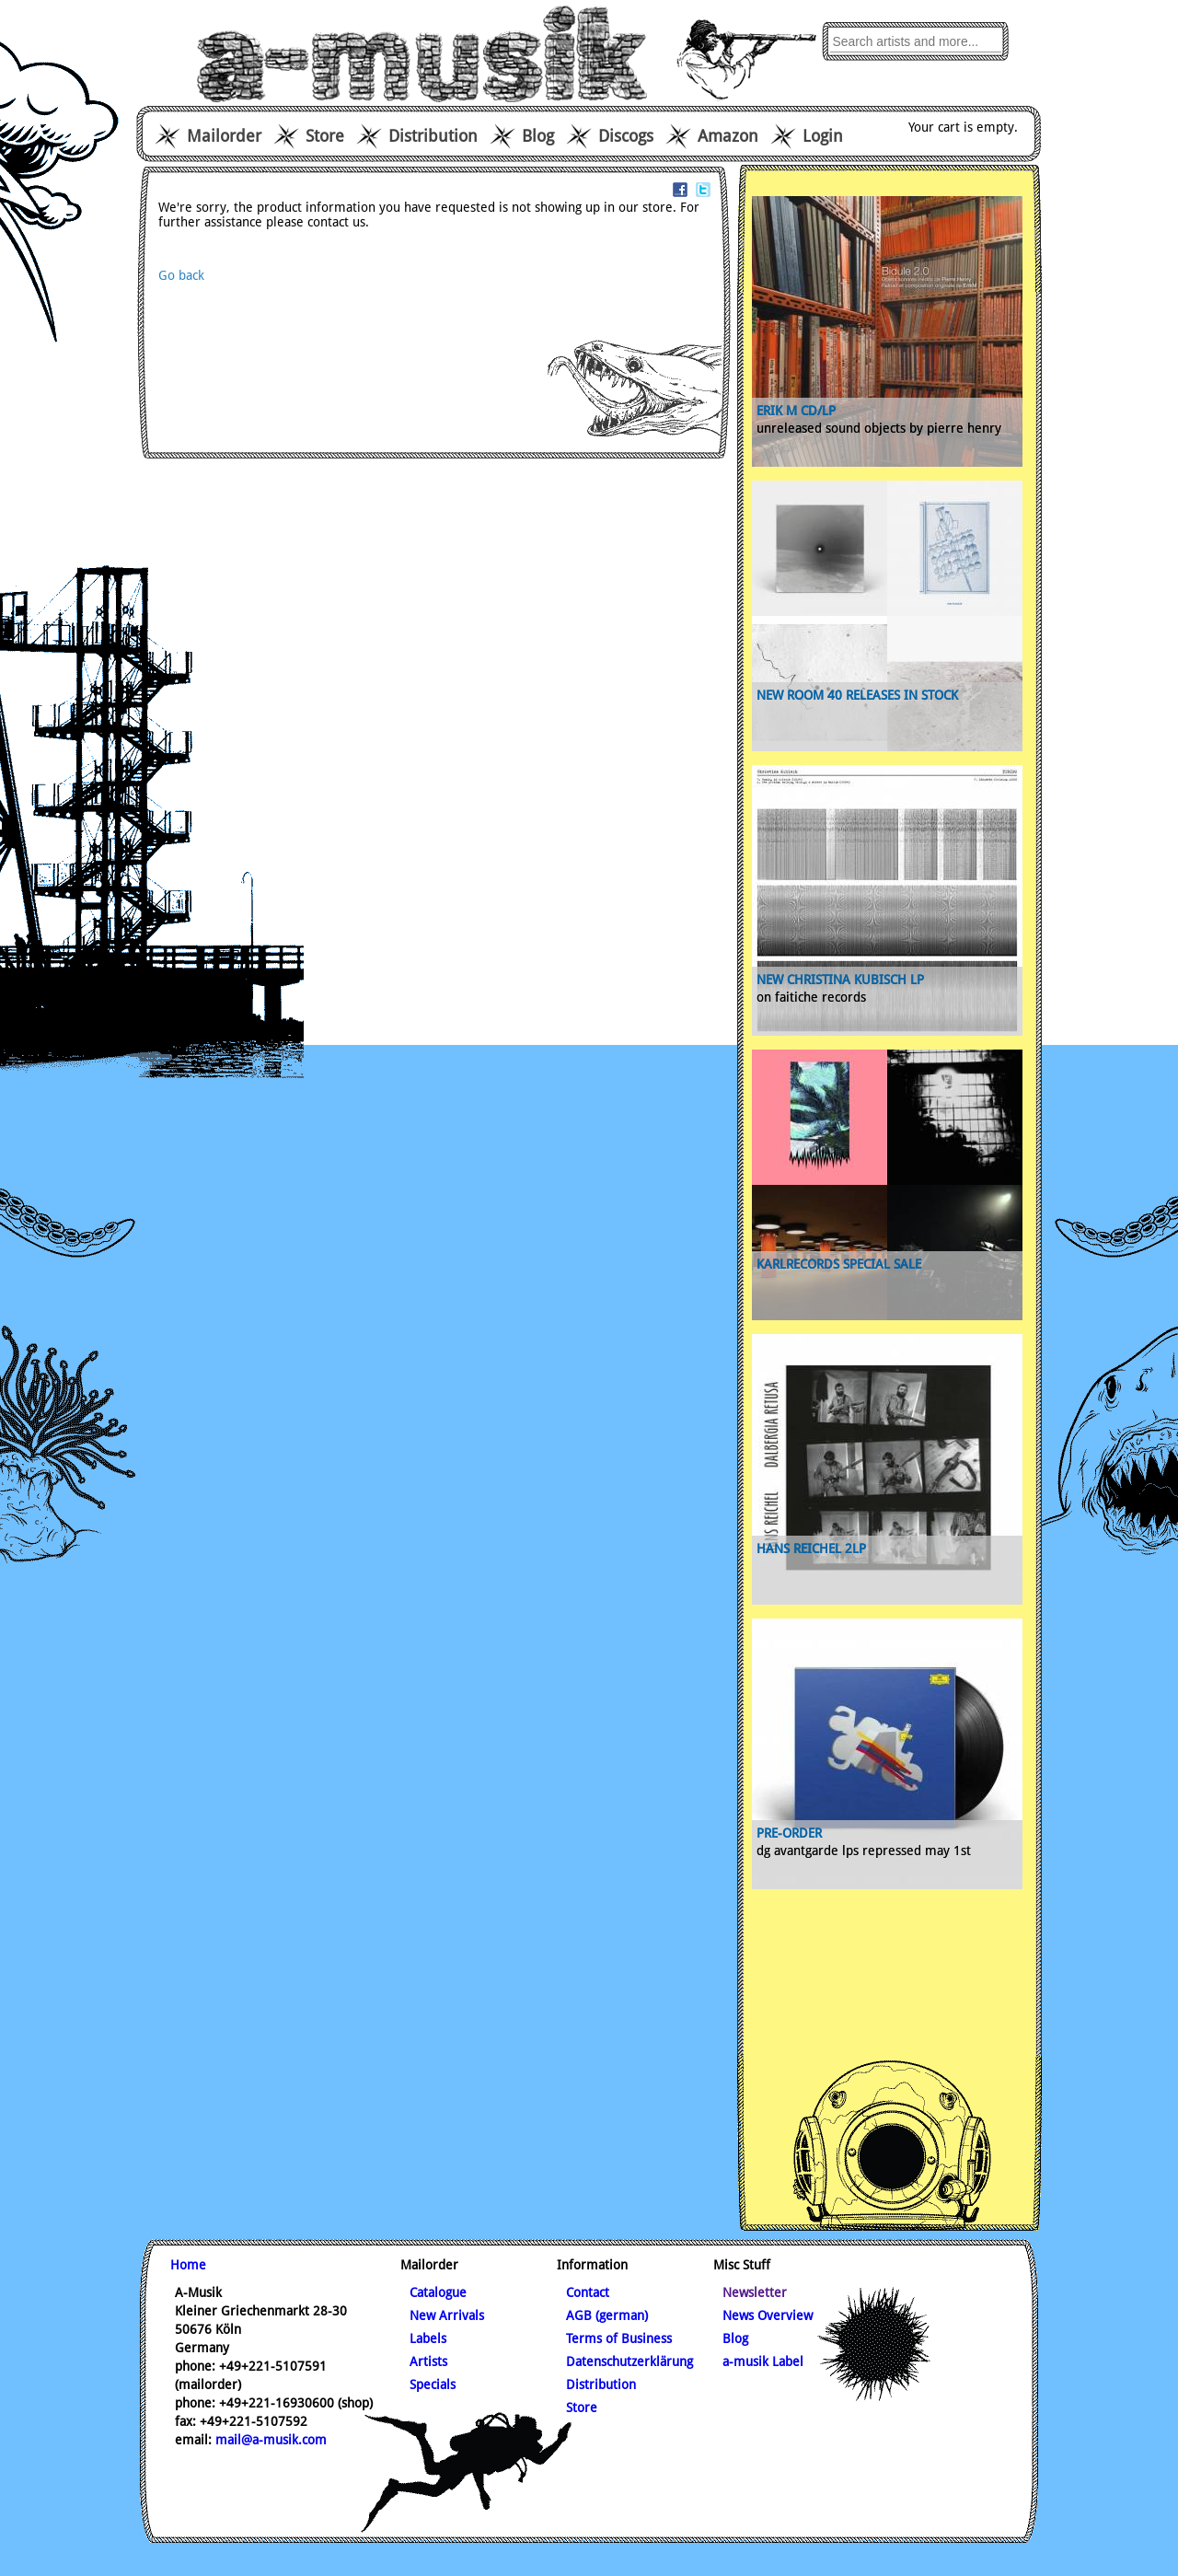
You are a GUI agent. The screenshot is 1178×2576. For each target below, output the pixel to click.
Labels (428, 2338)
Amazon (728, 135)
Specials (433, 2384)
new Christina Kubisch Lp (840, 979)
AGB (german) (607, 2315)
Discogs (625, 135)
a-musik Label (762, 2361)
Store (325, 135)
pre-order (789, 1833)
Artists (428, 2361)
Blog (538, 135)
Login (823, 135)
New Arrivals (447, 2315)
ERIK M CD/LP (796, 410)
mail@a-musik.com (271, 2439)
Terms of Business (619, 2338)
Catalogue (438, 2292)
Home (188, 2264)
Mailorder (224, 135)
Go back (181, 275)
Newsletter (754, 2292)
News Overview (767, 2315)
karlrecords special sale (838, 1264)
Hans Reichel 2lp (811, 1548)
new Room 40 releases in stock (857, 695)
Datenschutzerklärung (629, 2361)
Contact (587, 2292)
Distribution (433, 135)
